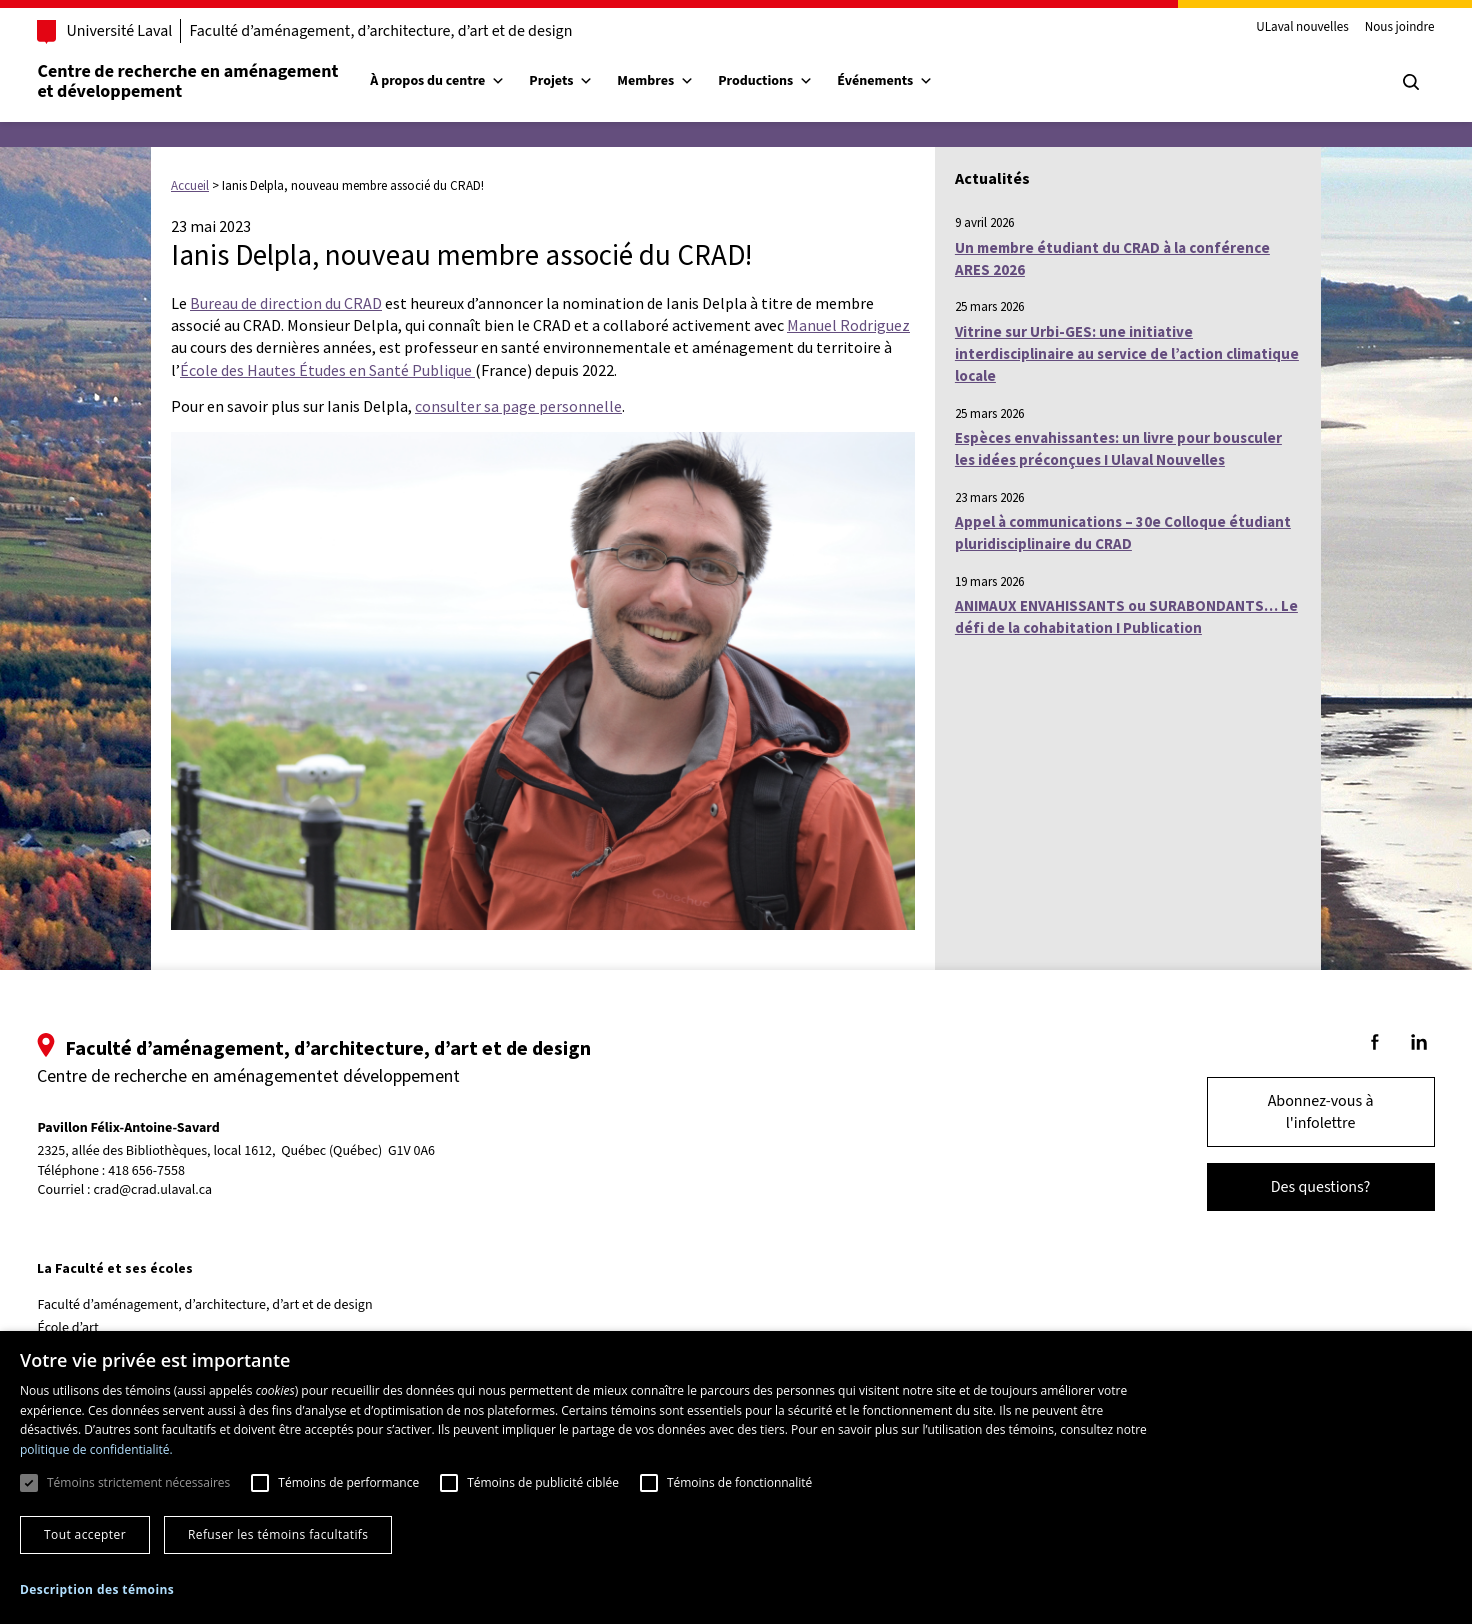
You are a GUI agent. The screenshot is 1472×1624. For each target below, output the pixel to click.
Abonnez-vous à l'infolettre (1292, 1112)
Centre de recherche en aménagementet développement (216, 81)
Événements (914, 81)
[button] (97, 1589)
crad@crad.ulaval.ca (181, 1190)
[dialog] (736, 1477)
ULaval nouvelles (1274, 28)
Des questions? (1292, 1187)
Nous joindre (1371, 28)
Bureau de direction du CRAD (286, 303)
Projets (590, 81)
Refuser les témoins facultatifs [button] (278, 1534)
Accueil (190, 185)
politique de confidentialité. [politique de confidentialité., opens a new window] (96, 1449)
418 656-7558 (175, 1171)
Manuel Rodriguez (848, 325)
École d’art (96, 1328)
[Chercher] (1382, 82)
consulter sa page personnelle (518, 406)
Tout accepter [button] (85, 1534)
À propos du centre (466, 81)
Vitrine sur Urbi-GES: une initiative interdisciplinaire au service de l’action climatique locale (1127, 354)
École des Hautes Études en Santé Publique (327, 370)
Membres (684, 81)
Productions (794, 81)
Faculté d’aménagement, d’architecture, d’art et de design (409, 31)
